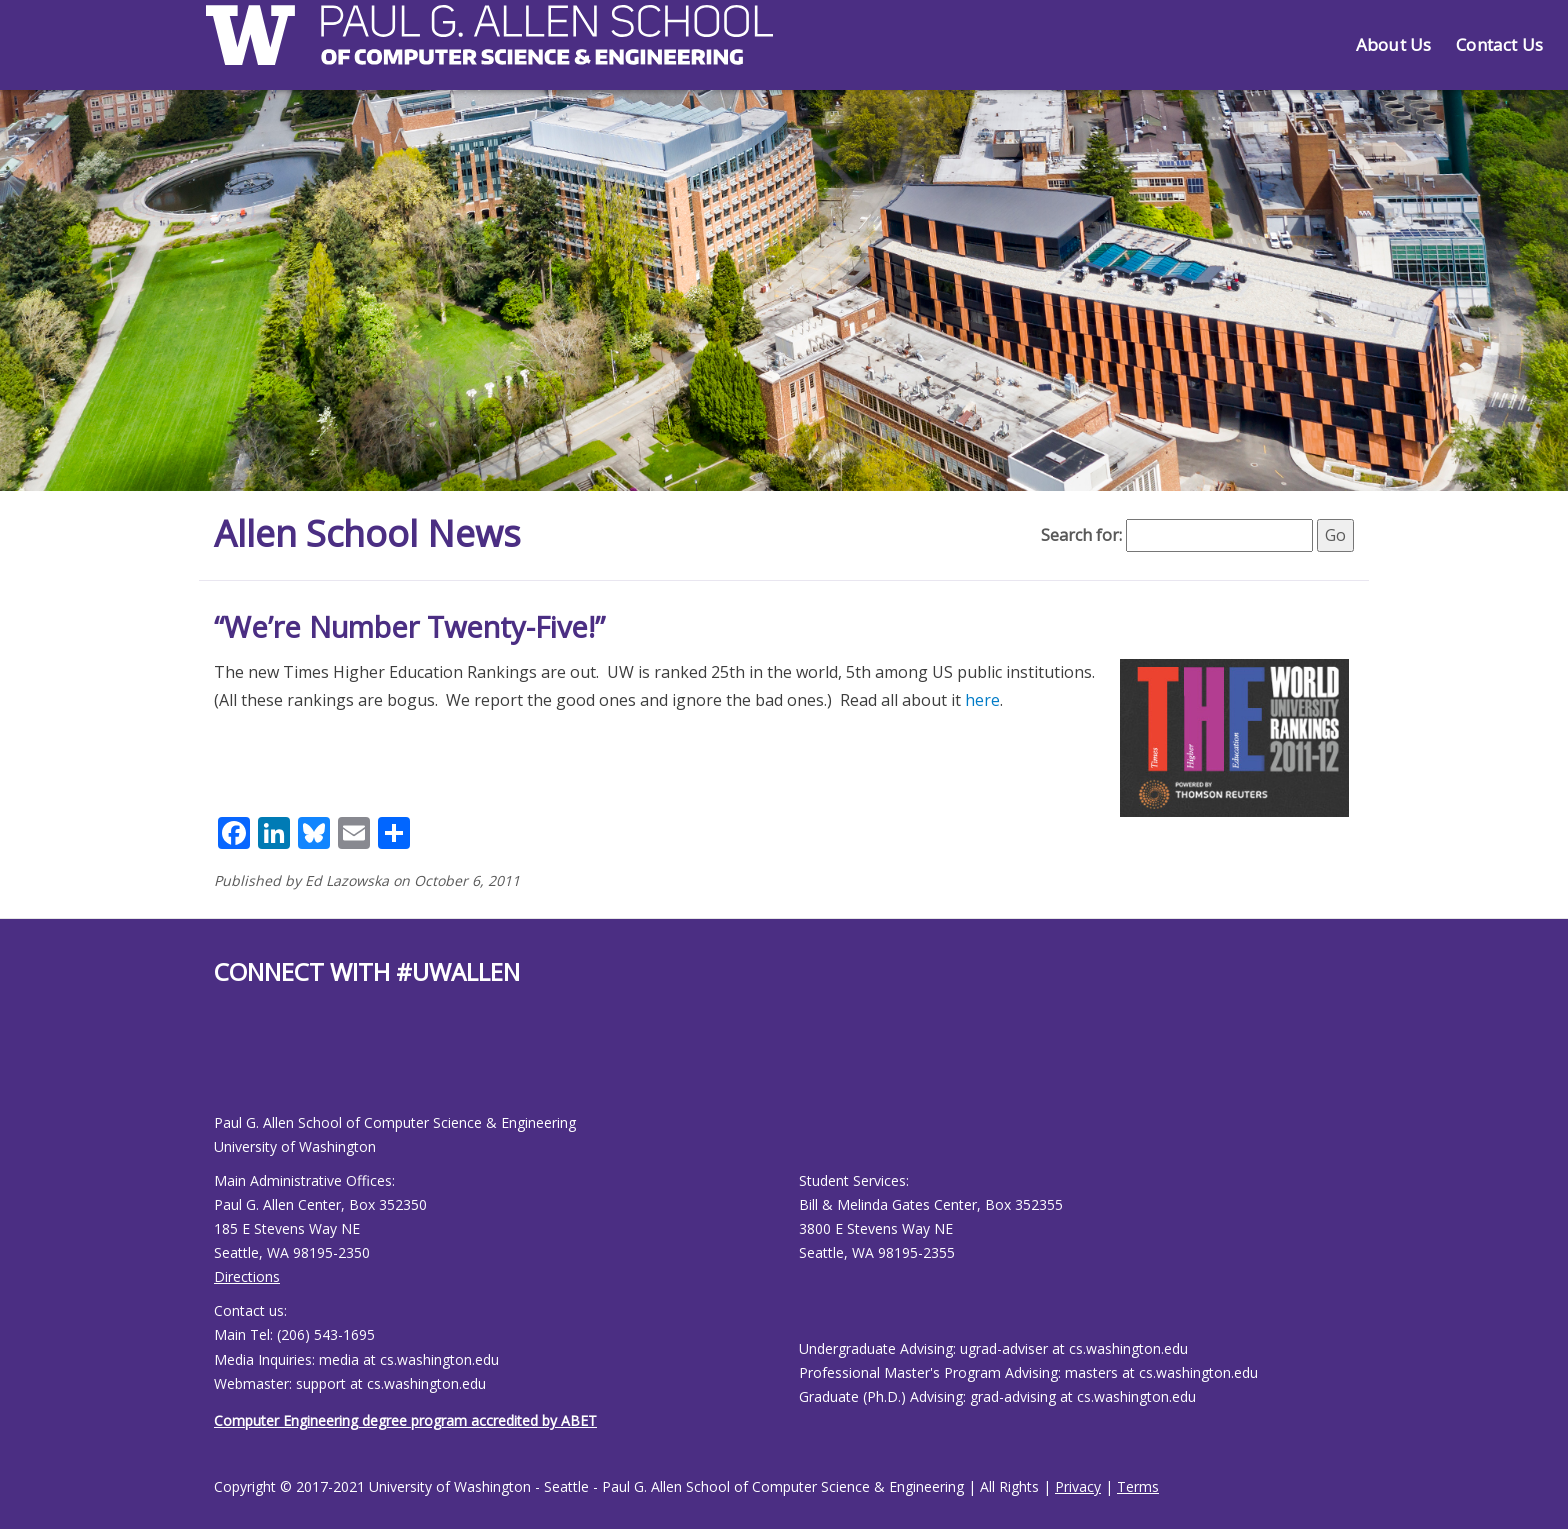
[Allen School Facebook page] (219, 1065)
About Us (1393, 44)
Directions (247, 1276)
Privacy (1078, 1486)
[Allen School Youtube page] (229, 1065)
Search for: (1081, 535)
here (982, 700)
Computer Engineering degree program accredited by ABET (405, 1420)
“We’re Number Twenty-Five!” (409, 626)
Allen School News (367, 533)
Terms (1138, 1486)
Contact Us (1499, 44)
